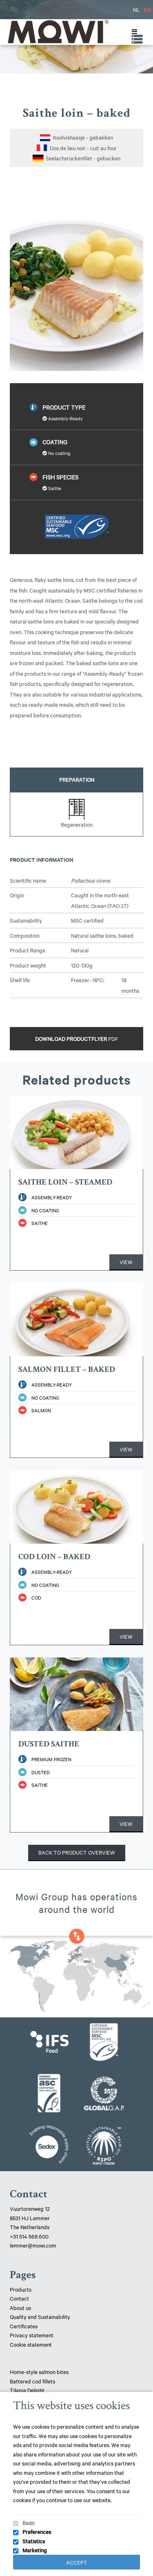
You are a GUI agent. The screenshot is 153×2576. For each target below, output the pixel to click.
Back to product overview (76, 1852)
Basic (28, 2522)
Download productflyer (76, 1038)
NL (136, 9)
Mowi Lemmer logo (58, 32)
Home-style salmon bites (39, 2371)
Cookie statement (31, 2344)
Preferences (36, 2531)
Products (20, 2289)
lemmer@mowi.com (33, 2245)
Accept (76, 2562)
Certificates (24, 2326)
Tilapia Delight (27, 2390)
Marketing (34, 2550)
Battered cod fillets (32, 2381)
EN (147, 9)
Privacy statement (31, 2335)
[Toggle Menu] (132, 32)
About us (20, 2307)
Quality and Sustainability (40, 2316)
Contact (19, 2298)
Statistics (33, 2541)
